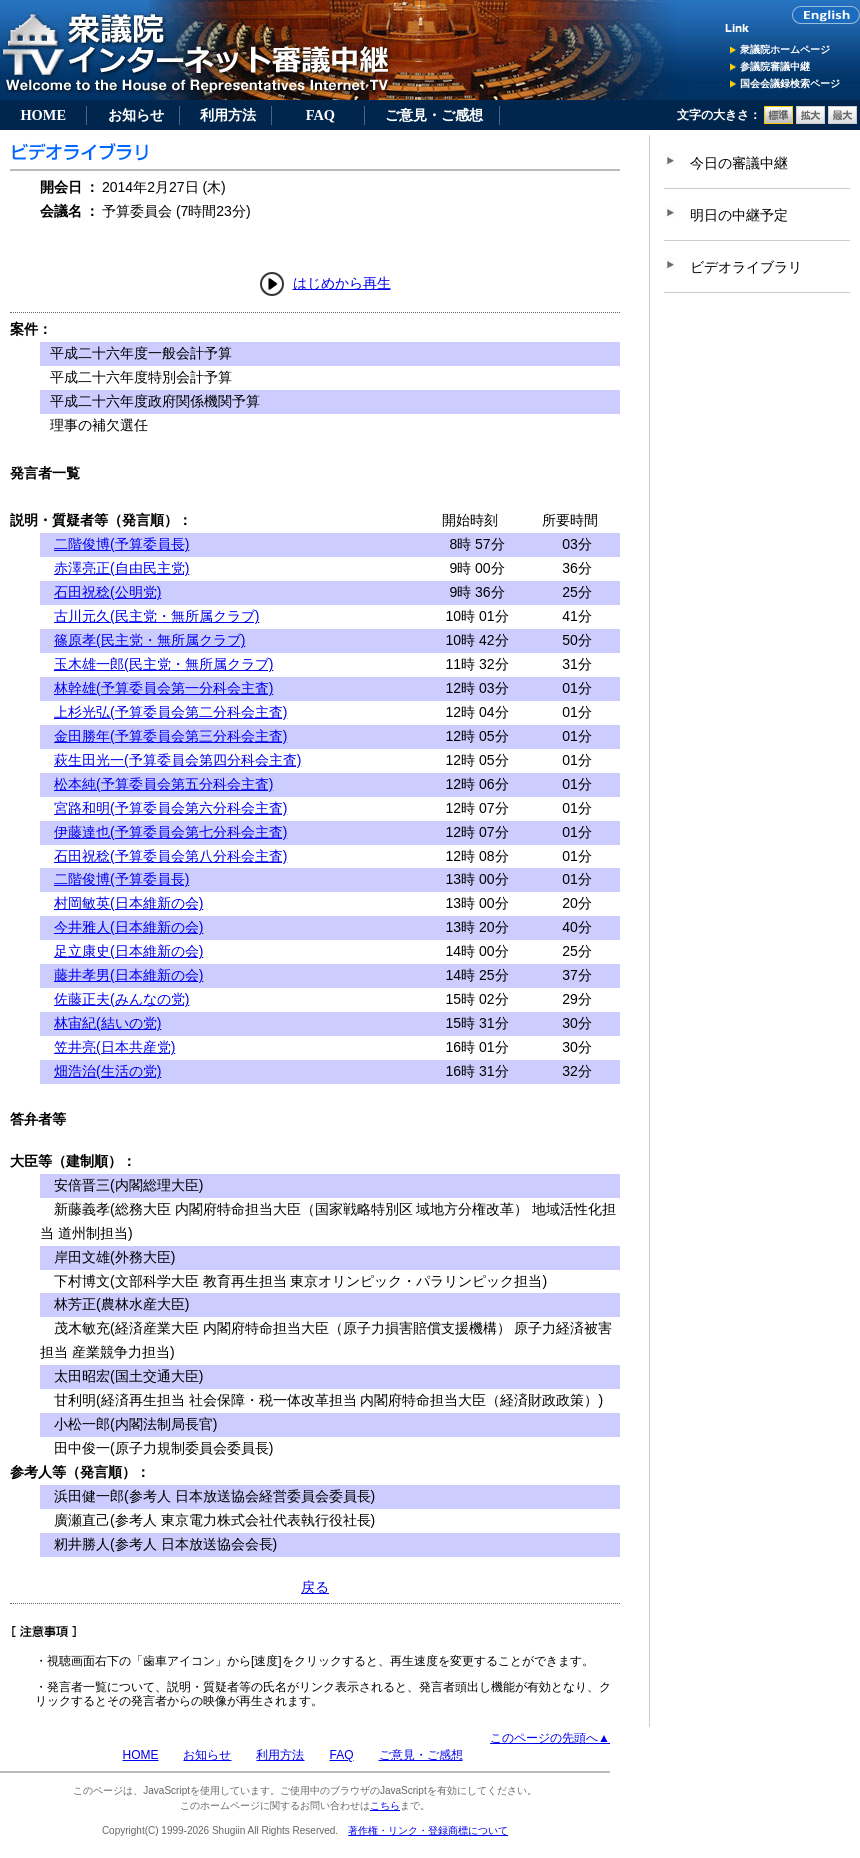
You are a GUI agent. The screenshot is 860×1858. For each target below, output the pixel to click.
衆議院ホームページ (785, 49)
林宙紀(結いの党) (107, 1023)
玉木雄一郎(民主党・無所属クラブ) (163, 664)
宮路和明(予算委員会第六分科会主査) (170, 808)
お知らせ (136, 115)
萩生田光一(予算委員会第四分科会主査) (177, 760)
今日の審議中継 (739, 163)
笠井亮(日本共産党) (114, 1047)
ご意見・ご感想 (434, 115)
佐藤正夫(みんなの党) (121, 999)
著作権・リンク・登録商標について (428, 1830)
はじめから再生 (342, 283)
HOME (43, 115)
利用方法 (228, 115)
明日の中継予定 (739, 215)
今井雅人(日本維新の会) (128, 927)
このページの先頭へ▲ (550, 1738)
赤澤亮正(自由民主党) (121, 568)
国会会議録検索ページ (790, 83)
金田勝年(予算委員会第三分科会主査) (170, 736)
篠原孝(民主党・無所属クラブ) (149, 640)
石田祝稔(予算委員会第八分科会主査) (170, 856)
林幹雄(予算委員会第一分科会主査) (163, 688)
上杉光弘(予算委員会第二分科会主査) (170, 712)
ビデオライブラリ (746, 267)
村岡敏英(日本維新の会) (128, 903)
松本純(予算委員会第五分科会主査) (163, 784)
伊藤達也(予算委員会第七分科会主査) (170, 832)
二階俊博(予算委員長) (121, 544)
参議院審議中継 (775, 66)
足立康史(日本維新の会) (128, 951)
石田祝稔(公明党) (107, 592)
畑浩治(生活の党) (107, 1071)
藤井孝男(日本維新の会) (128, 975)
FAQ (320, 115)
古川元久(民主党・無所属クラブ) (156, 616)
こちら (385, 1805)
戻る (315, 1587)
